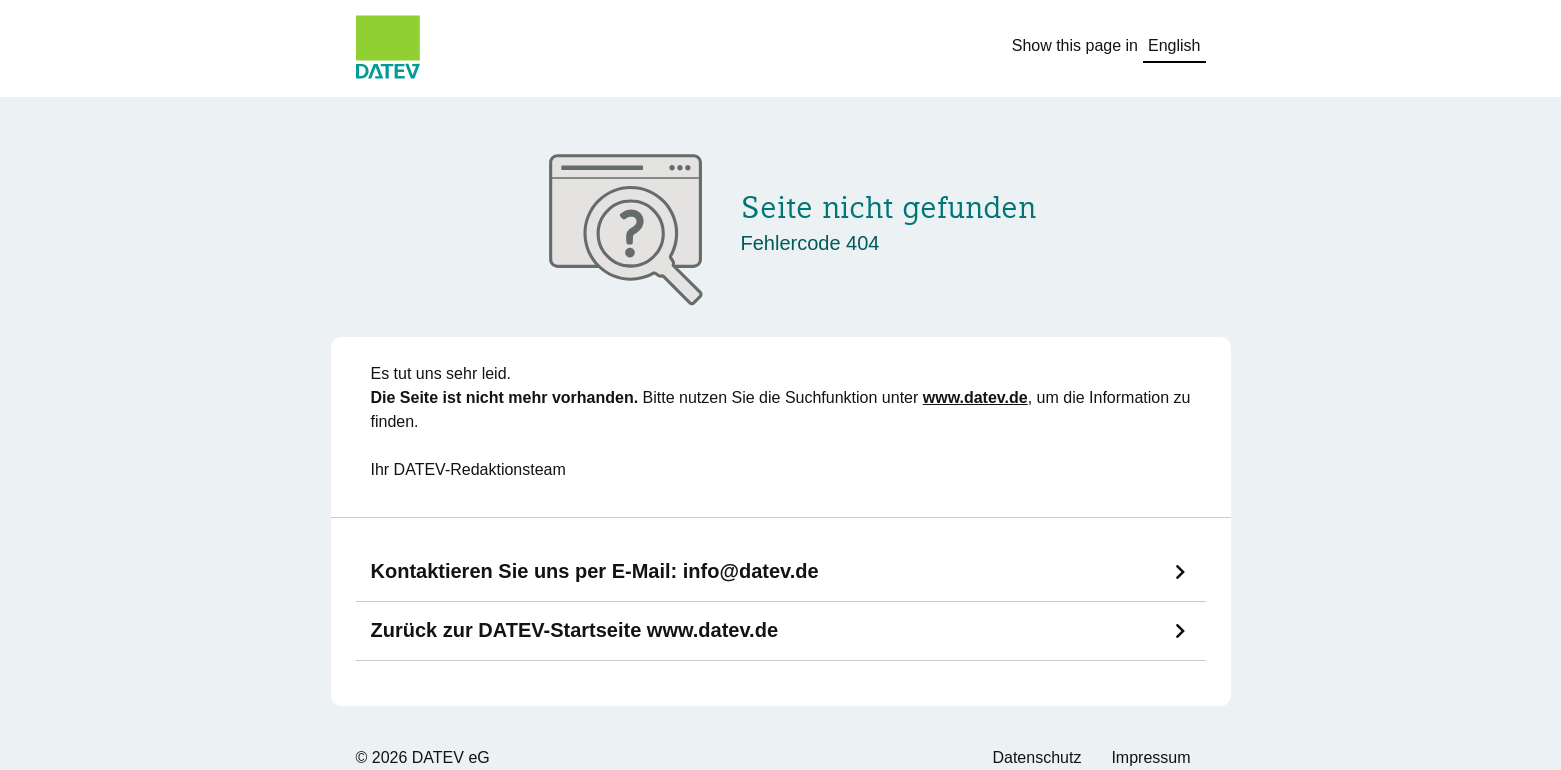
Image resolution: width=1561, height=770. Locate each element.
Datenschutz (1036, 757)
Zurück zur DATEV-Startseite (575, 630)
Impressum (1150, 757)
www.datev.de (975, 397)
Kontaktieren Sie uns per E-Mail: (595, 571)
